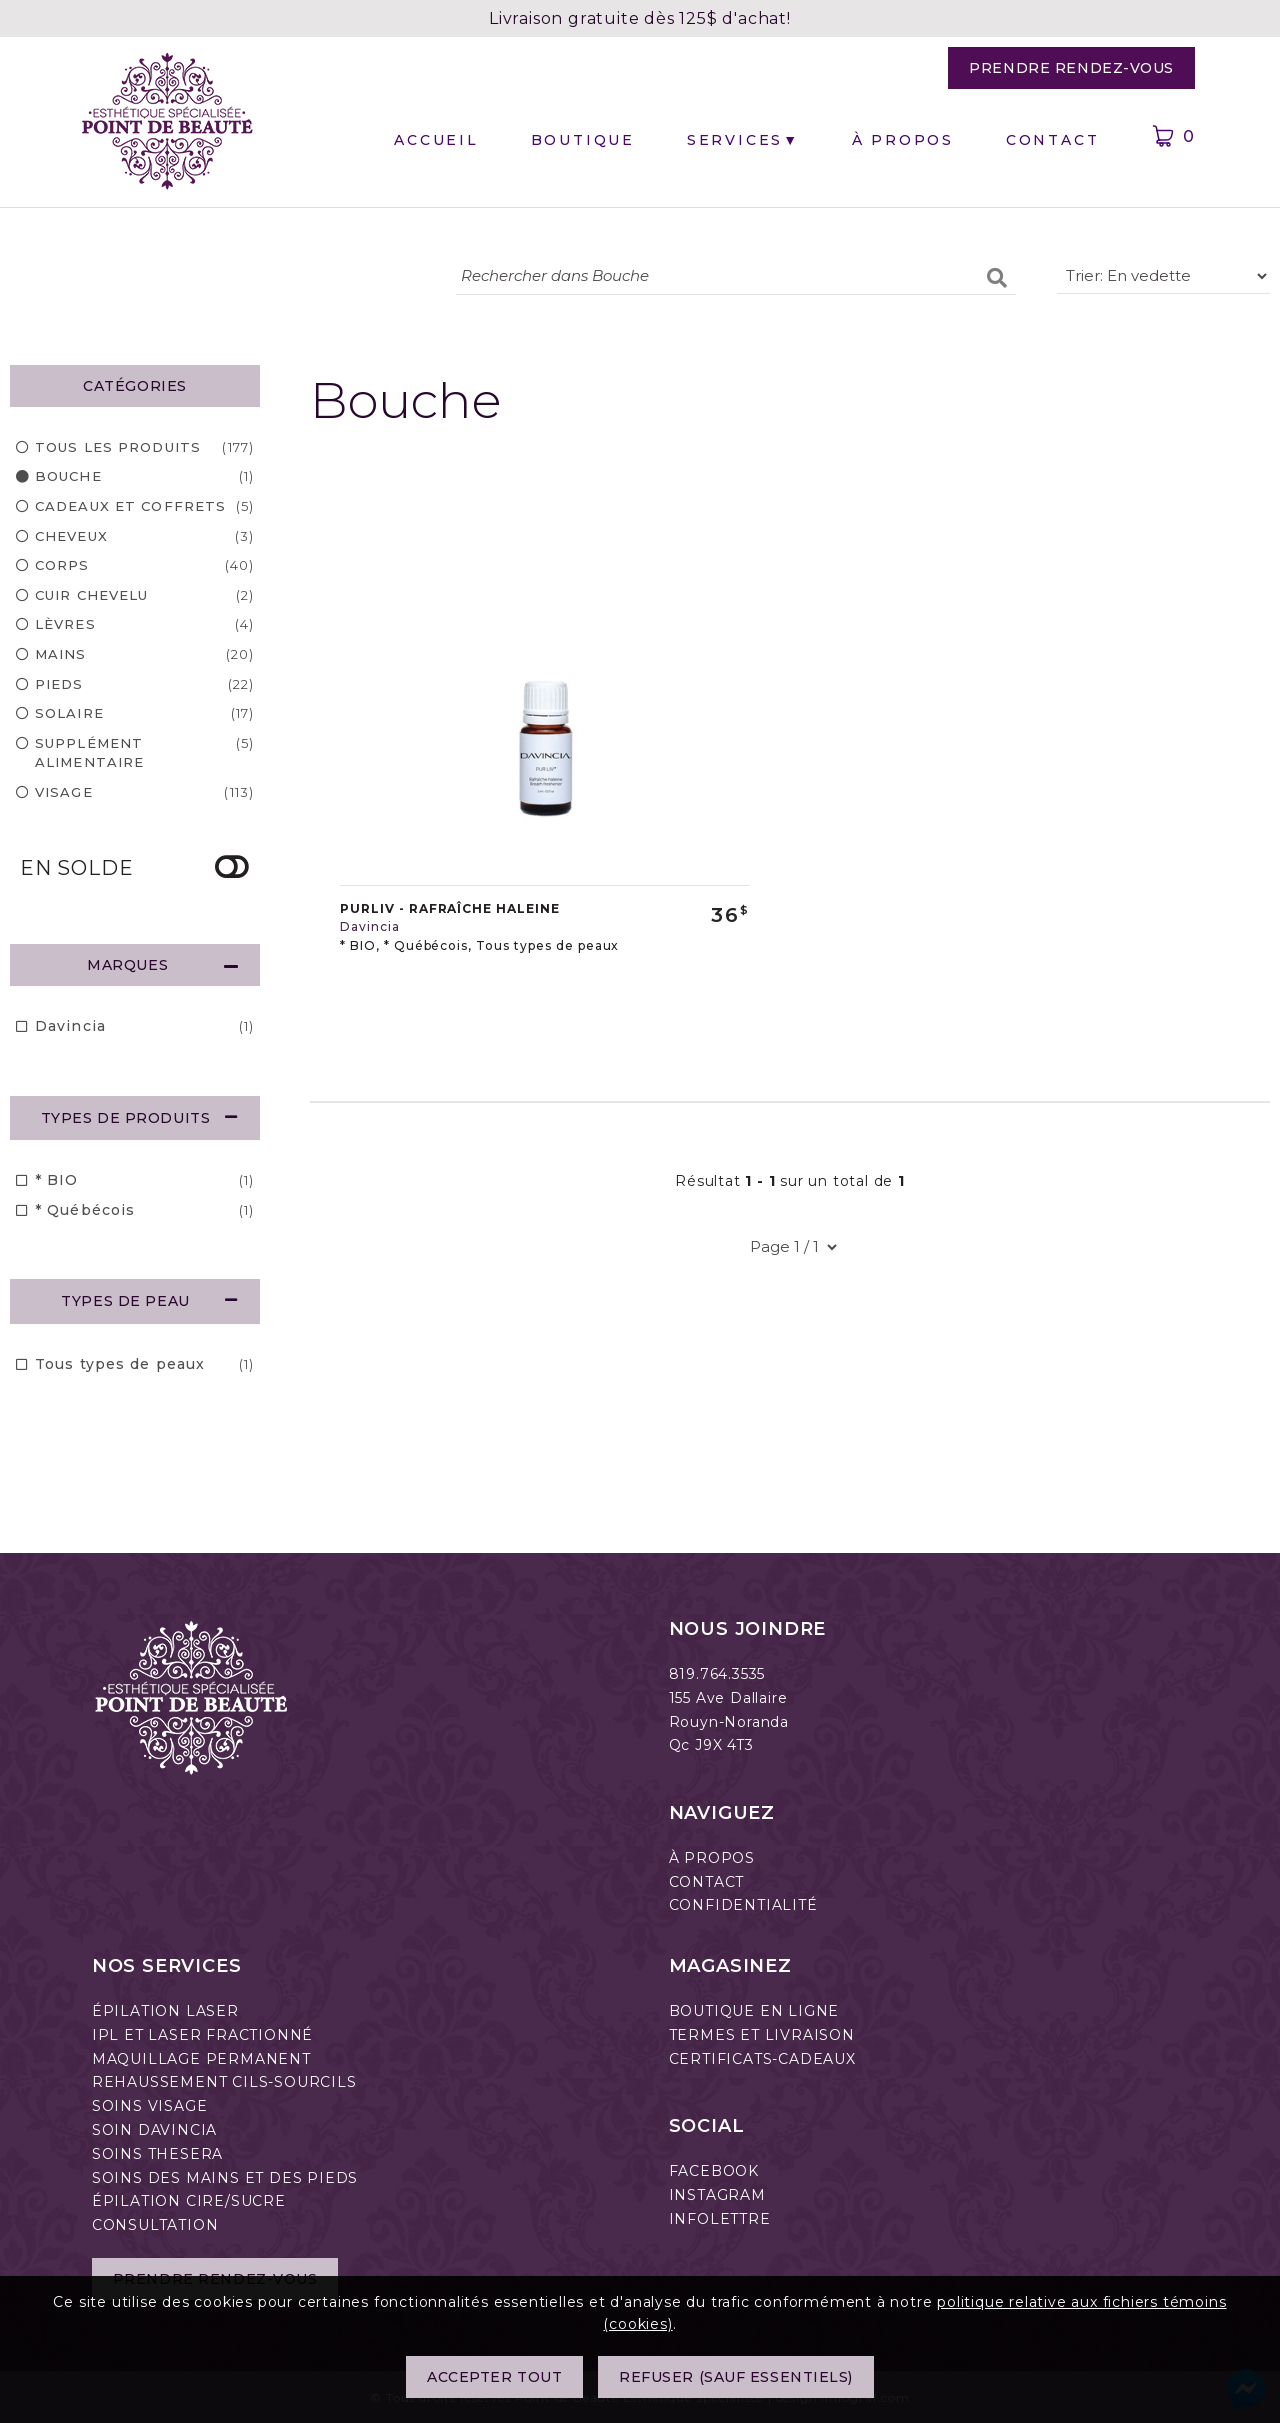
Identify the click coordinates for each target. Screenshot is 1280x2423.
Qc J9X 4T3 (711, 1745)
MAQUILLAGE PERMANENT (201, 2059)
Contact (1053, 140)
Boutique (583, 140)
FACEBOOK (714, 2171)
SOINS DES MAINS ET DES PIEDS (225, 2178)
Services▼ (743, 140)
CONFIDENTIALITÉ (743, 1905)
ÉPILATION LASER (165, 2011)
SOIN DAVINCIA (154, 2130)
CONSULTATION (155, 2225)
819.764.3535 (717, 1674)
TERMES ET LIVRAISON (762, 2035)
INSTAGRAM (717, 2195)
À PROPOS (712, 1858)
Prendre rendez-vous (1071, 68)
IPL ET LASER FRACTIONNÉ (202, 2035)
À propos (903, 140)
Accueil (436, 140)
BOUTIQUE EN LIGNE (754, 2011)
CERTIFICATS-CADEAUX (762, 2059)
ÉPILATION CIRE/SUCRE (189, 2201)
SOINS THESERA (157, 2154)
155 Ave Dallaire (728, 1698)
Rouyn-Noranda (729, 1722)
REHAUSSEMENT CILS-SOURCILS (224, 2082)
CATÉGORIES (135, 386)
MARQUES (163, 965)
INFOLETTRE (720, 2219)
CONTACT (707, 1882)
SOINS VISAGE (150, 2106)
